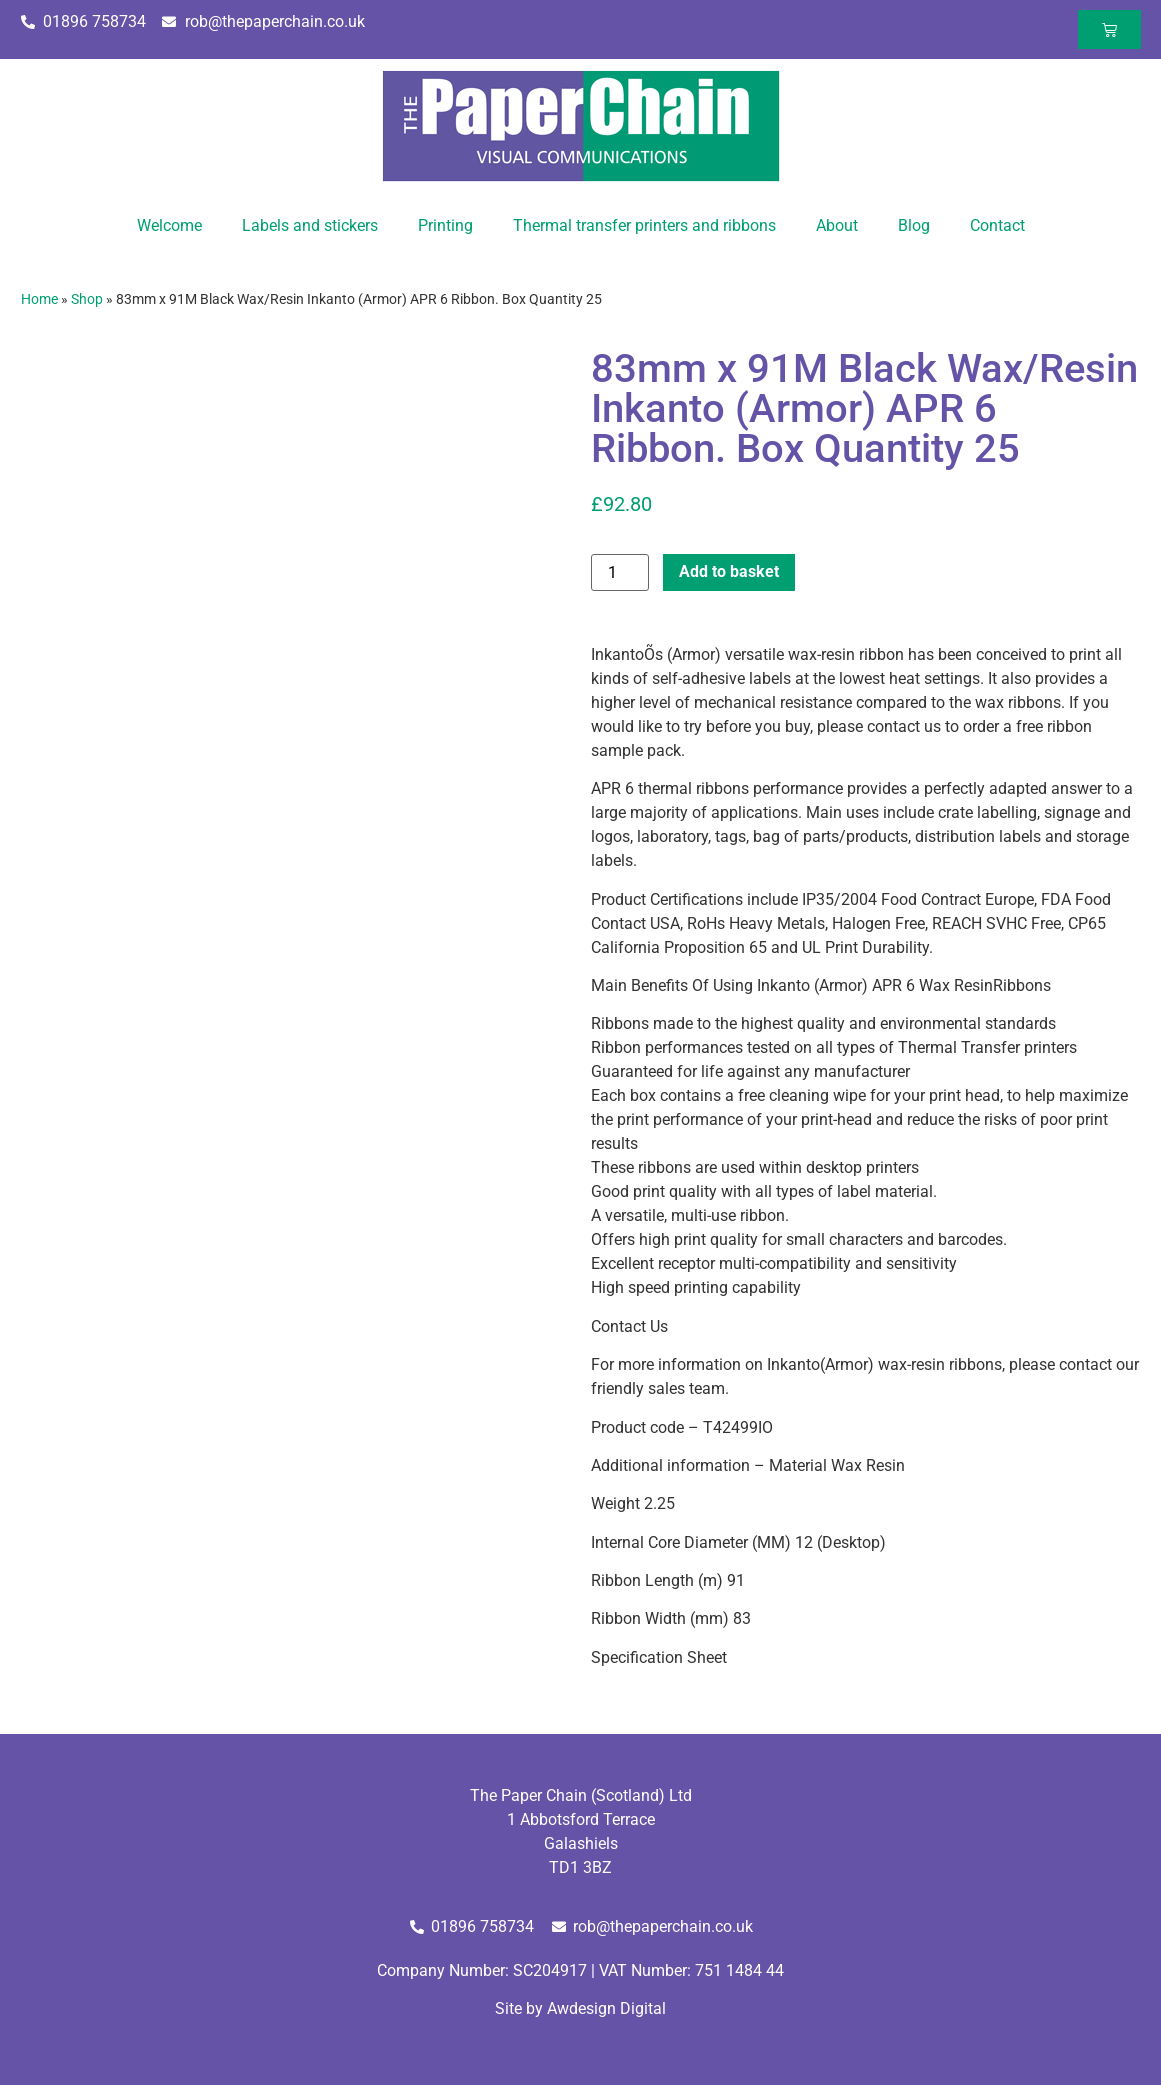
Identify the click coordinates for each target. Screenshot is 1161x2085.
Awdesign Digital (606, 2008)
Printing (445, 225)
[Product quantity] (620, 572)
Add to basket (729, 571)
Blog (914, 225)
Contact (997, 225)
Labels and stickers (310, 225)
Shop (87, 299)
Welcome (169, 225)
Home (39, 299)
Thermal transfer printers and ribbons (644, 225)
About (837, 225)
